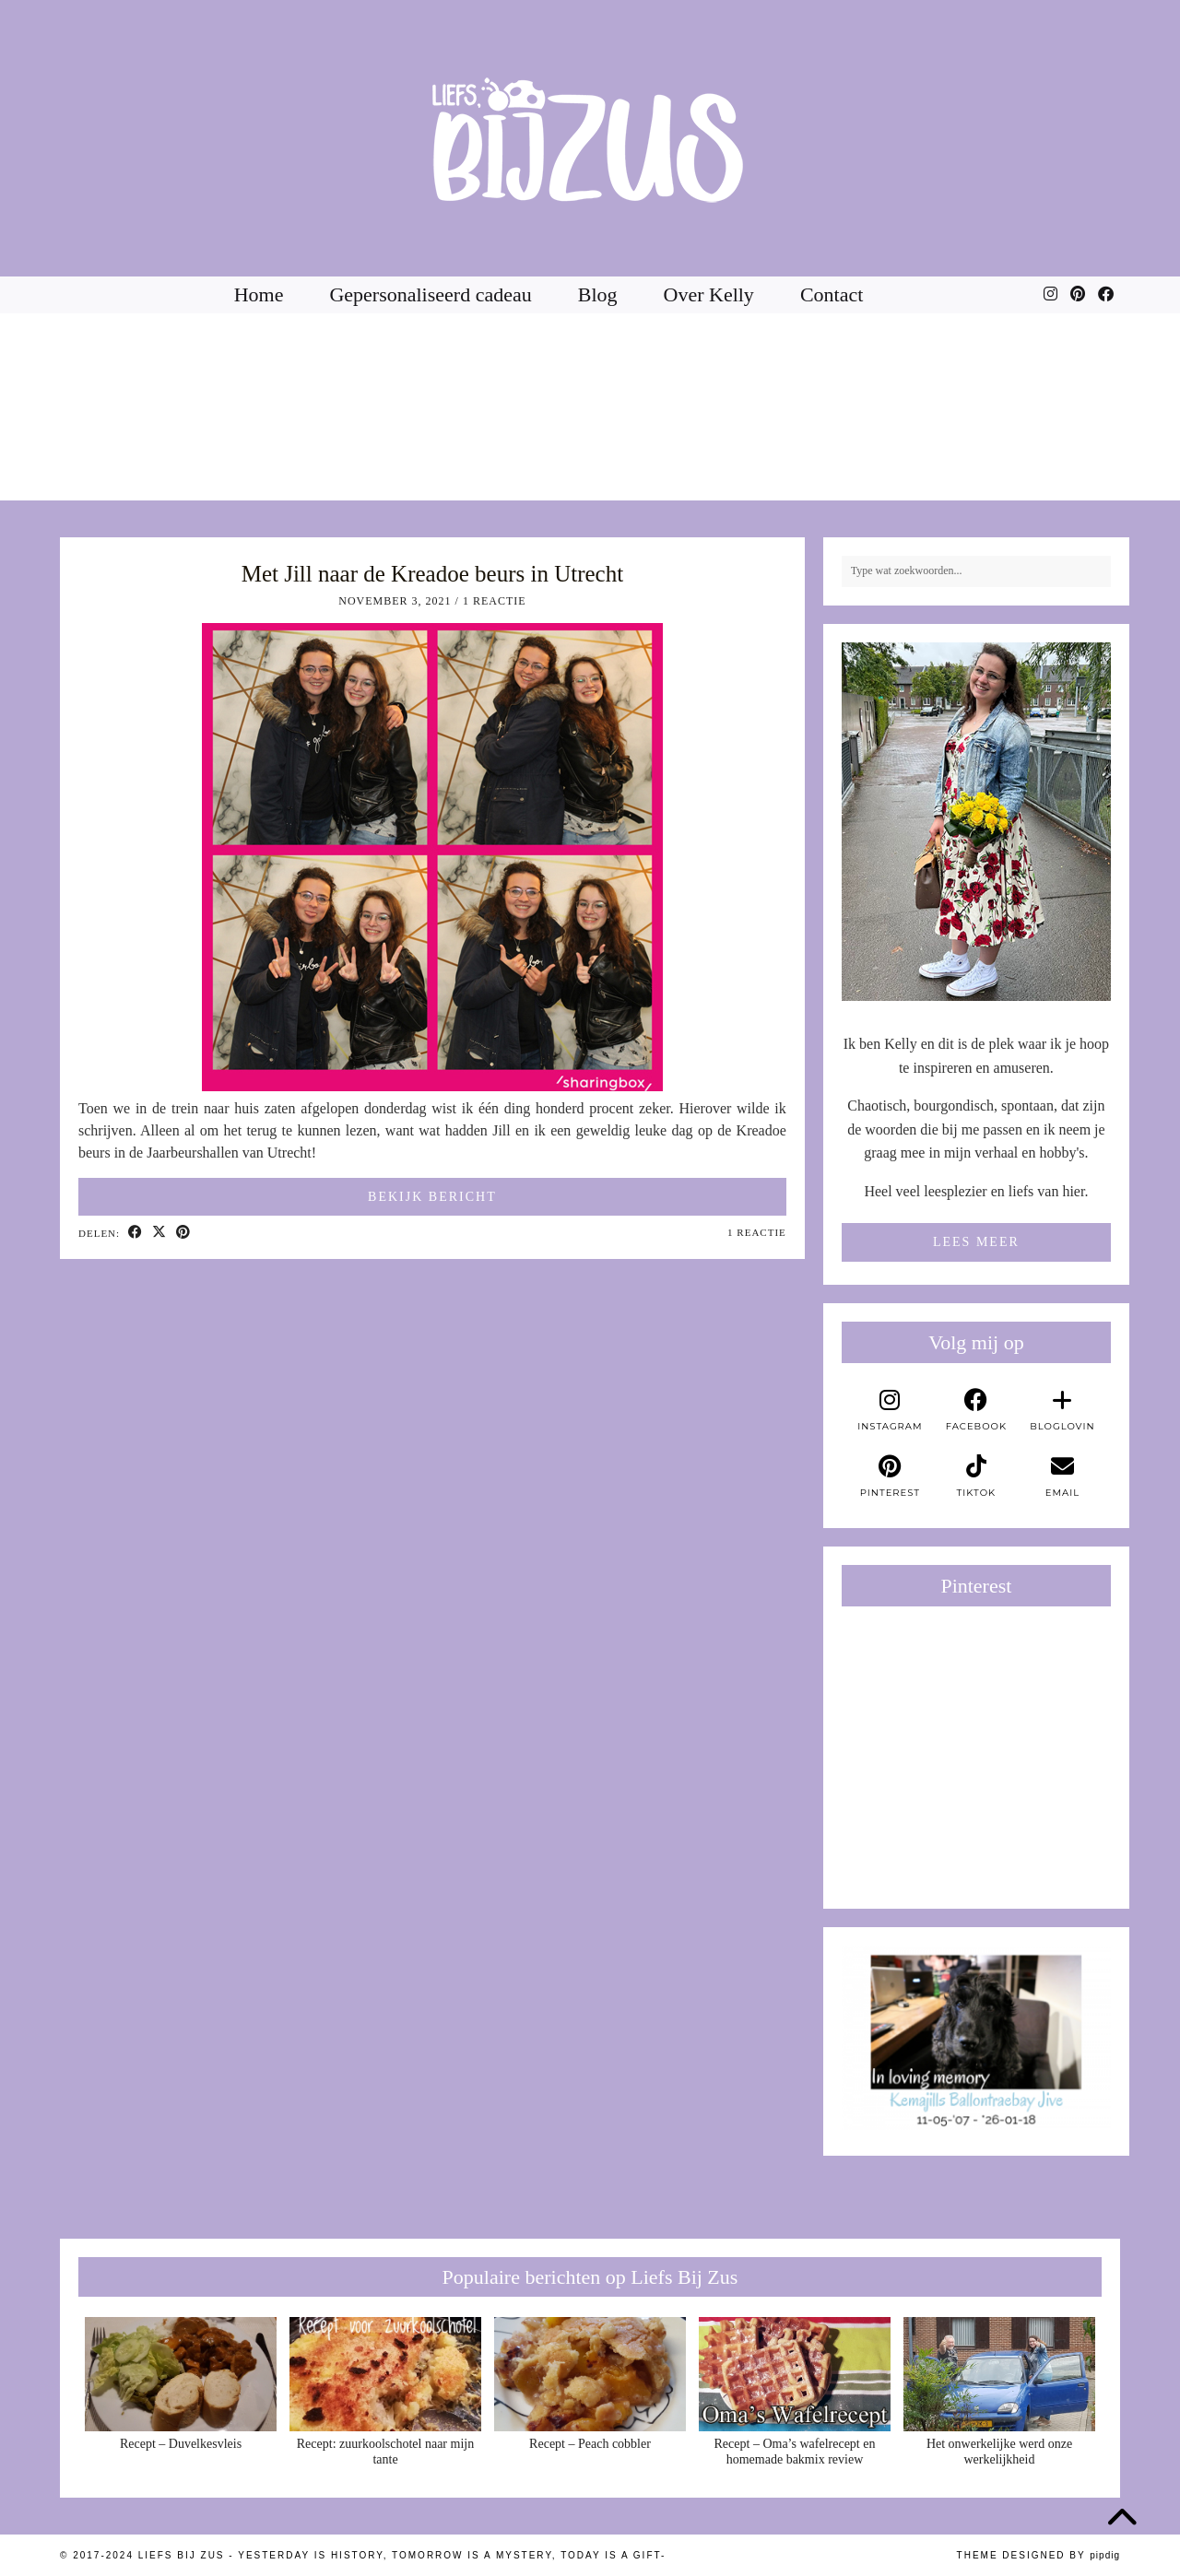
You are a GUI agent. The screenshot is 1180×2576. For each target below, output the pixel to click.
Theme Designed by (1038, 2555)
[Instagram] (1050, 294)
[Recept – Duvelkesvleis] (181, 2374)
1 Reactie (494, 600)
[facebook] (976, 1410)
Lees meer (976, 1242)
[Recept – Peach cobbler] (590, 2374)
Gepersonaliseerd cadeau (430, 294)
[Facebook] (1106, 294)
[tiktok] (976, 1476)
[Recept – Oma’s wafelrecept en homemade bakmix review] (795, 2374)
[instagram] (890, 1410)
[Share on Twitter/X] (159, 1233)
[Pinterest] (1077, 294)
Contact (831, 294)
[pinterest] (890, 1476)
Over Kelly (709, 294)
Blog (598, 294)
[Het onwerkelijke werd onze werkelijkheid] (999, 2374)
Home (259, 294)
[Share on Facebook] (136, 1233)
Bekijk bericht (432, 1197)
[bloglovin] (1063, 1410)
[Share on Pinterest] (183, 1233)
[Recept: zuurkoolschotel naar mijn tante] (385, 2374)
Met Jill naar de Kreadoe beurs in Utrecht (432, 573)
